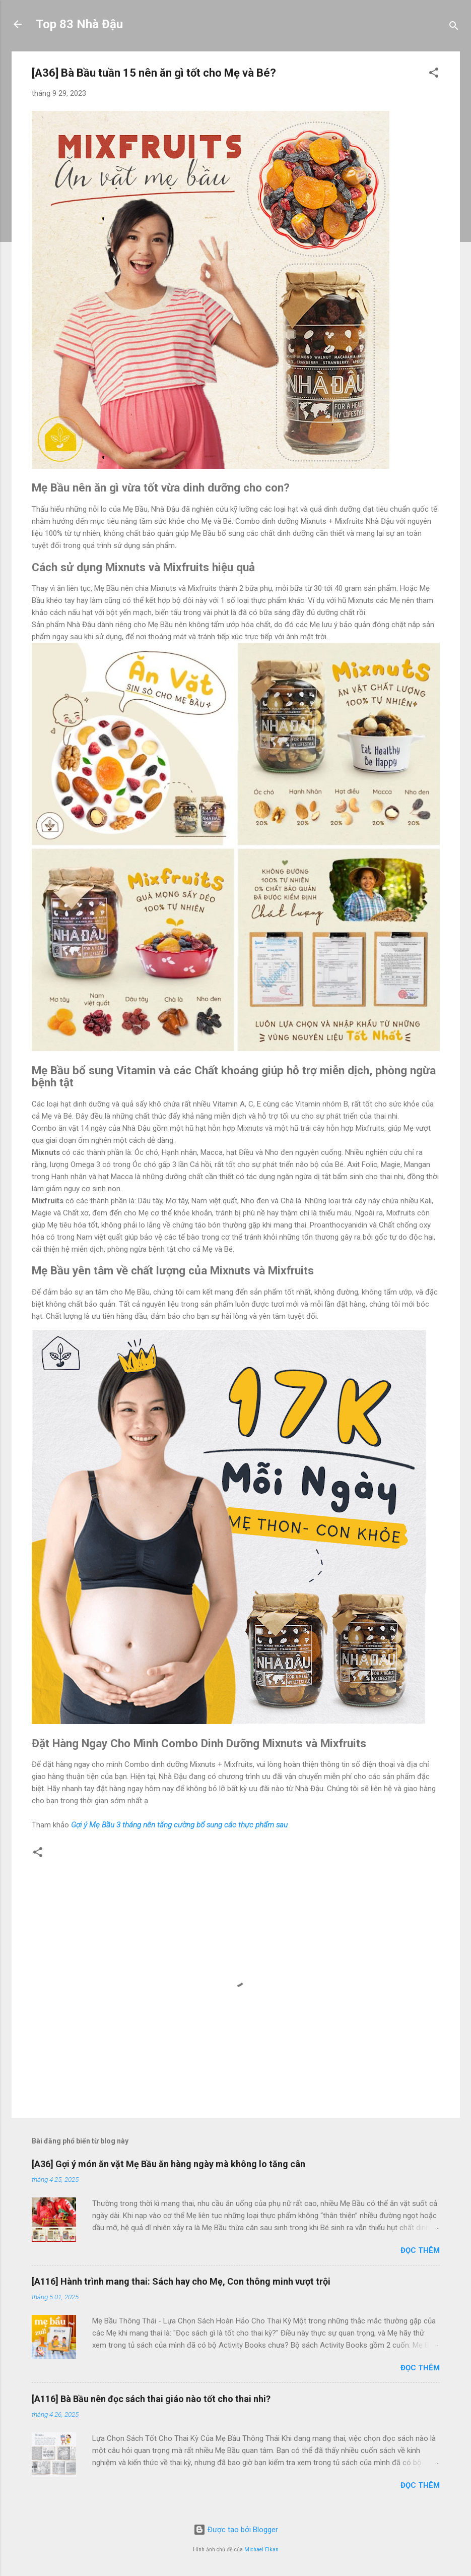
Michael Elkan (261, 2549)
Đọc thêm (420, 2250)
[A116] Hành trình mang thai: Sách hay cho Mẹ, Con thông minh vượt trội (181, 2281)
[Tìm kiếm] (454, 27)
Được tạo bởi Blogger (235, 2529)
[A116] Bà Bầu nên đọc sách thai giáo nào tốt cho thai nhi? (151, 2399)
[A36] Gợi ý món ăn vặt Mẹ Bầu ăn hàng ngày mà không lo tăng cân (168, 2164)
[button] (434, 74)
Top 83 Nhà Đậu (79, 24)
